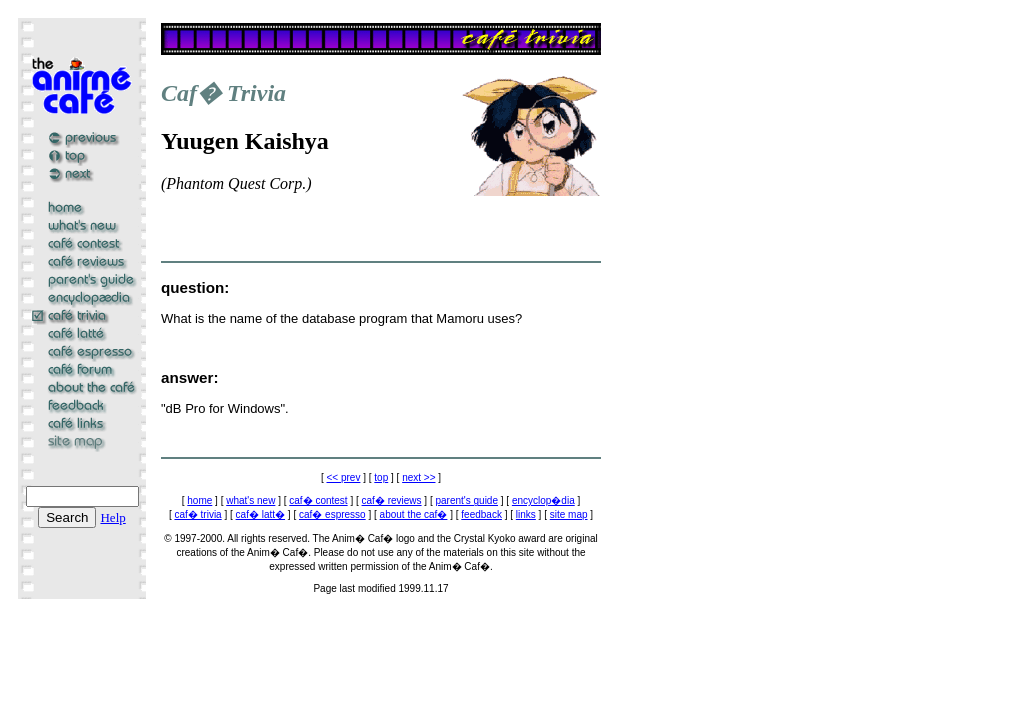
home (199, 500)
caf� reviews (392, 500)
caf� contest (318, 500)
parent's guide (466, 500)
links (526, 514)
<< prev (344, 477)
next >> (418, 477)
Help (112, 517)
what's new (250, 500)
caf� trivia (197, 514)
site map (569, 514)
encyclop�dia (543, 500)
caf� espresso (332, 514)
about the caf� (414, 514)
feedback (481, 514)
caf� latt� (260, 514)
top (381, 477)
